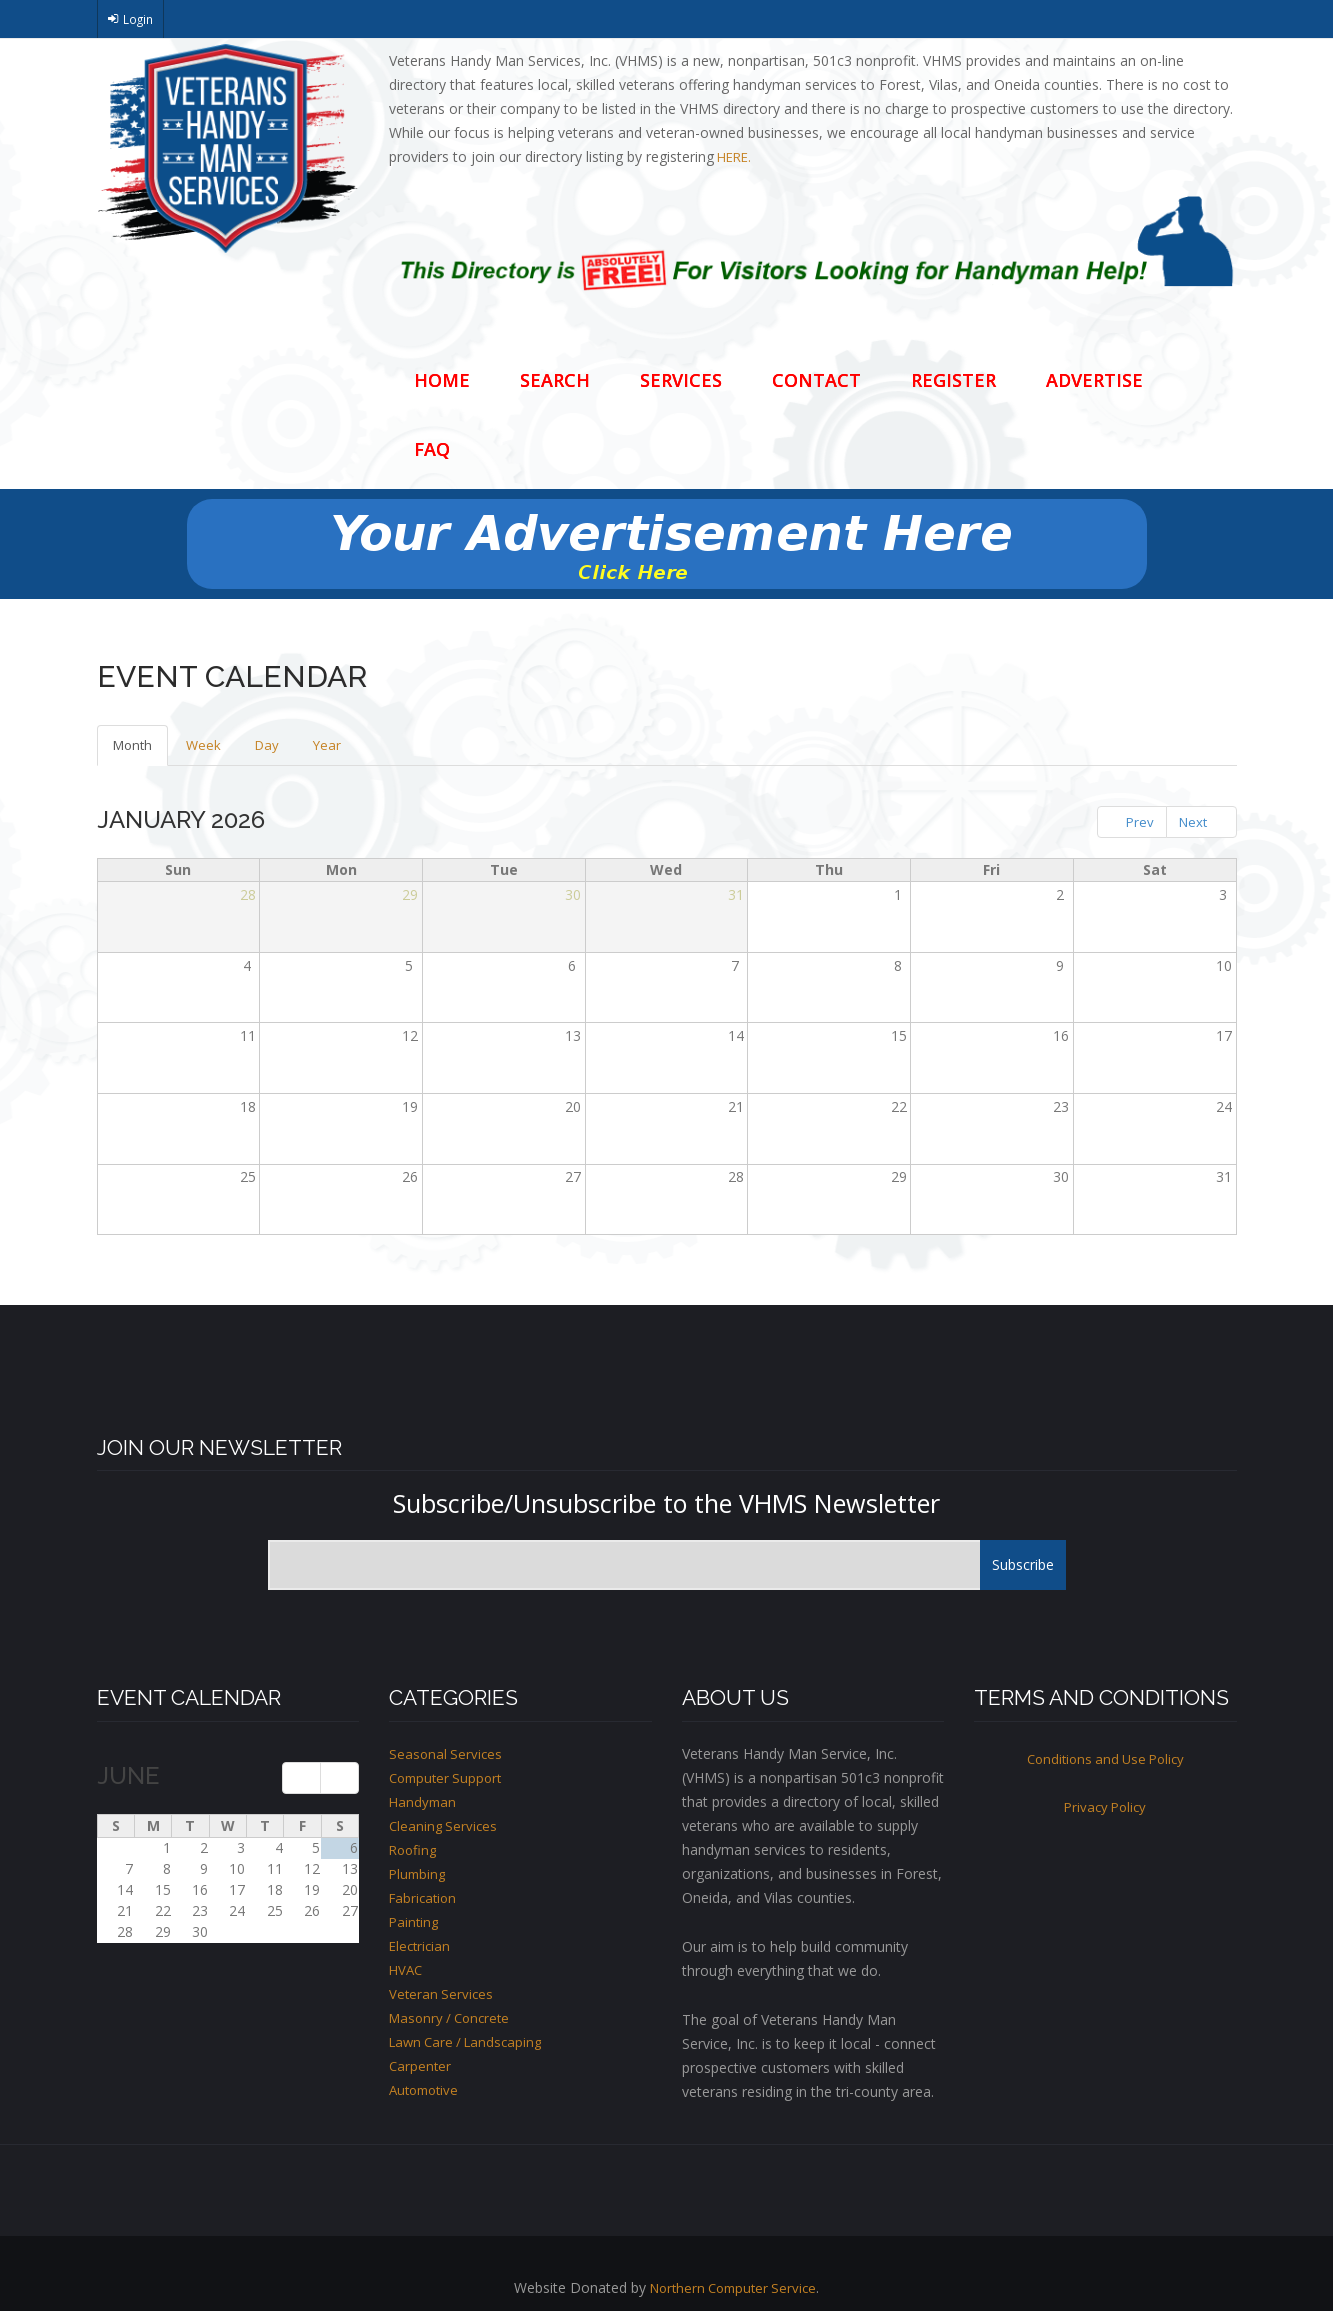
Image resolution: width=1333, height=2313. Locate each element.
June (128, 1777)
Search (555, 380)
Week (208, 745)
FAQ (432, 449)
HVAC (407, 1971)
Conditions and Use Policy (1105, 1760)
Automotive (427, 2091)
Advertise (1094, 380)
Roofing (414, 1851)
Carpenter (421, 2067)
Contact (816, 380)
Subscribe (1023, 1567)
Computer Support (449, 1779)
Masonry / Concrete (453, 2019)
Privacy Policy (1105, 1808)
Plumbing (419, 1875)
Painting (415, 1923)
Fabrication (425, 1899)
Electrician (421, 1947)
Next (1190, 823)
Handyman (424, 1803)
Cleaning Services (445, 1827)
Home (442, 380)
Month (142, 751)
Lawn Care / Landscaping (470, 2043)
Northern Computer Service (733, 2289)
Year (334, 745)
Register (953, 380)
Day (273, 745)
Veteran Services (442, 1995)
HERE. (735, 156)
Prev (1135, 823)
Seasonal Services (447, 1755)
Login (139, 19)
